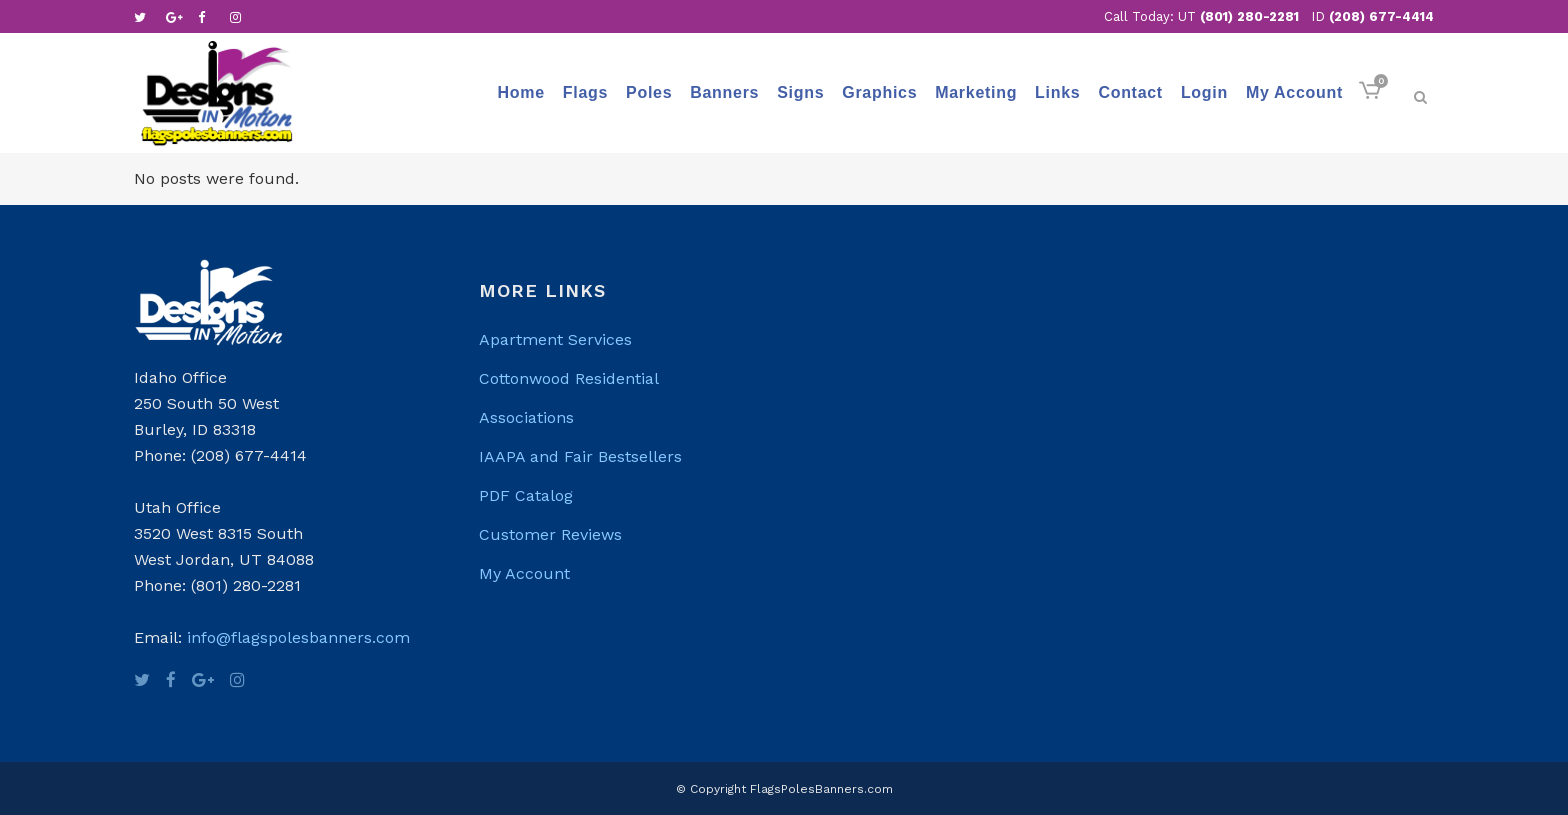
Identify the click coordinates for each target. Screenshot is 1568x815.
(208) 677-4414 (1381, 16)
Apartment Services (555, 339)
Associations (526, 417)
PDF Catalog (526, 495)
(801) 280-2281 (1249, 16)
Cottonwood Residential (569, 378)
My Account (524, 573)
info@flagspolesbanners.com (298, 637)
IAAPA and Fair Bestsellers (580, 456)
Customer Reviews (550, 534)
